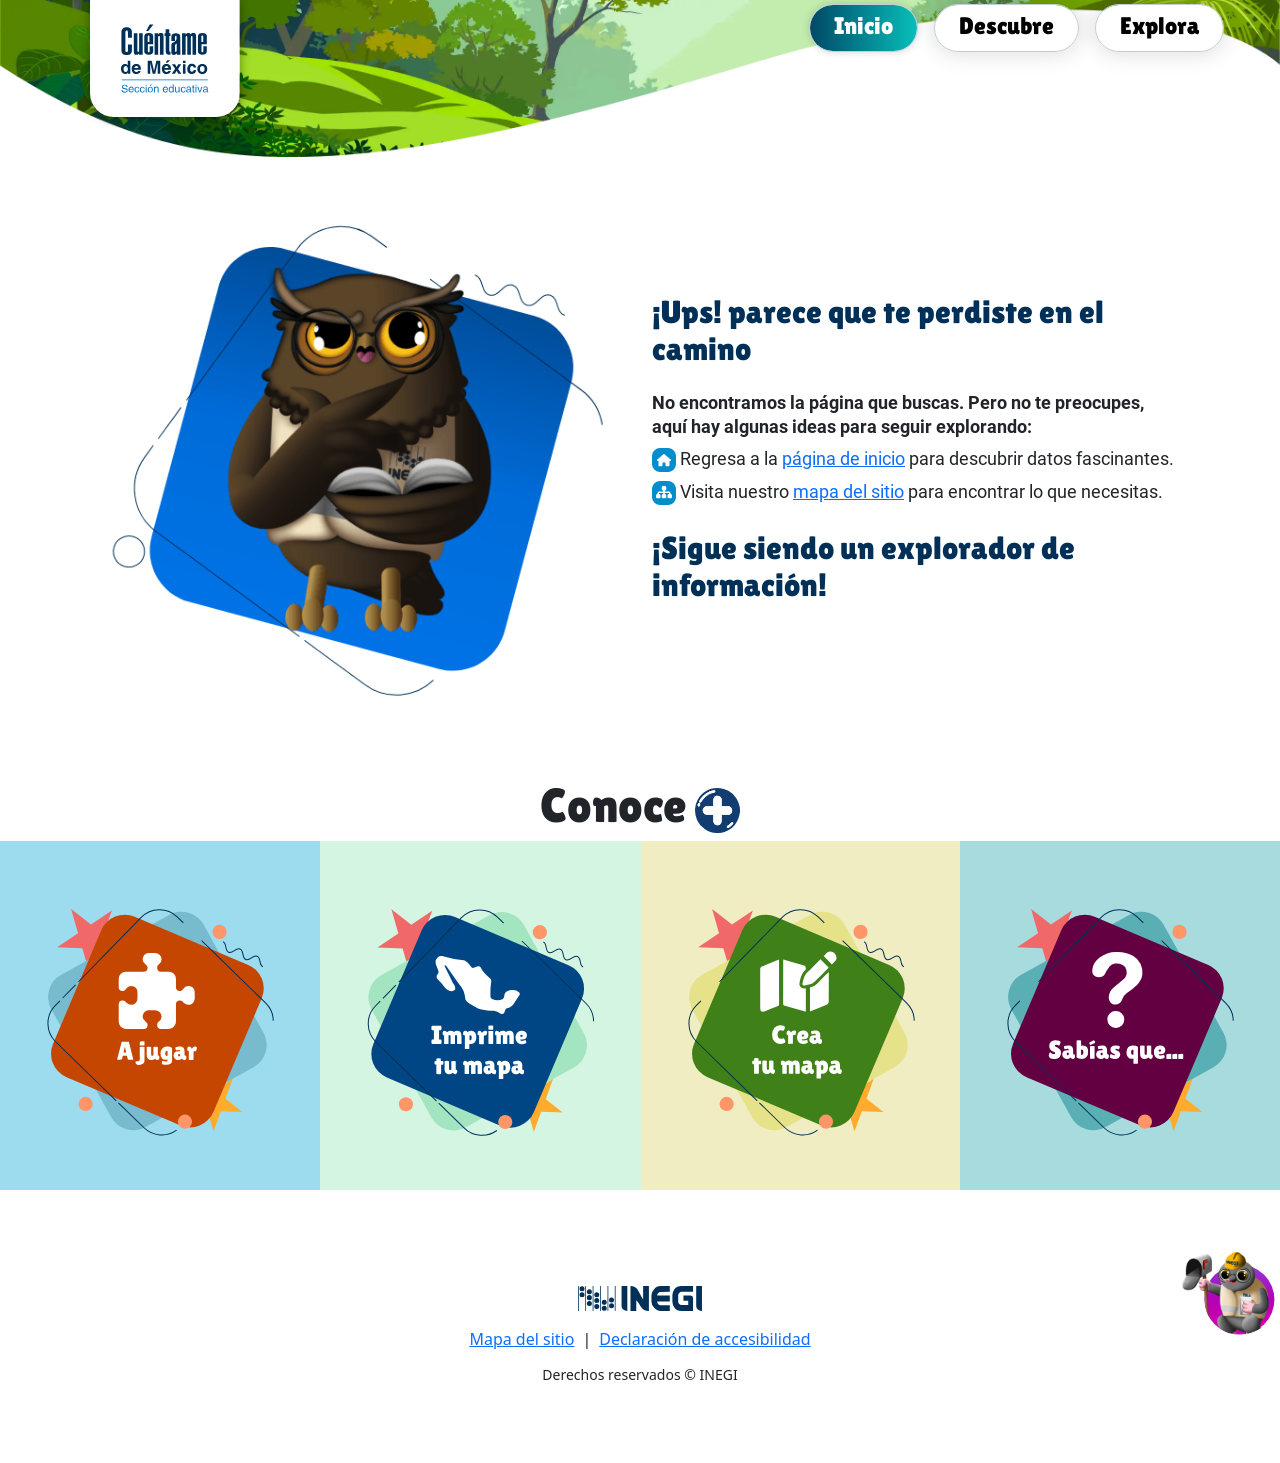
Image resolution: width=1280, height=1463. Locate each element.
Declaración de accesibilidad (704, 1339)
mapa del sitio (848, 491)
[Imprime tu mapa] (480, 1015)
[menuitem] (863, 26)
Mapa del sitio (521, 1339)
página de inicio (843, 458)
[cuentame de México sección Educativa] (165, 57)
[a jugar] (160, 1015)
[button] (1229, 1290)
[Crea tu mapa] (801, 1015)
